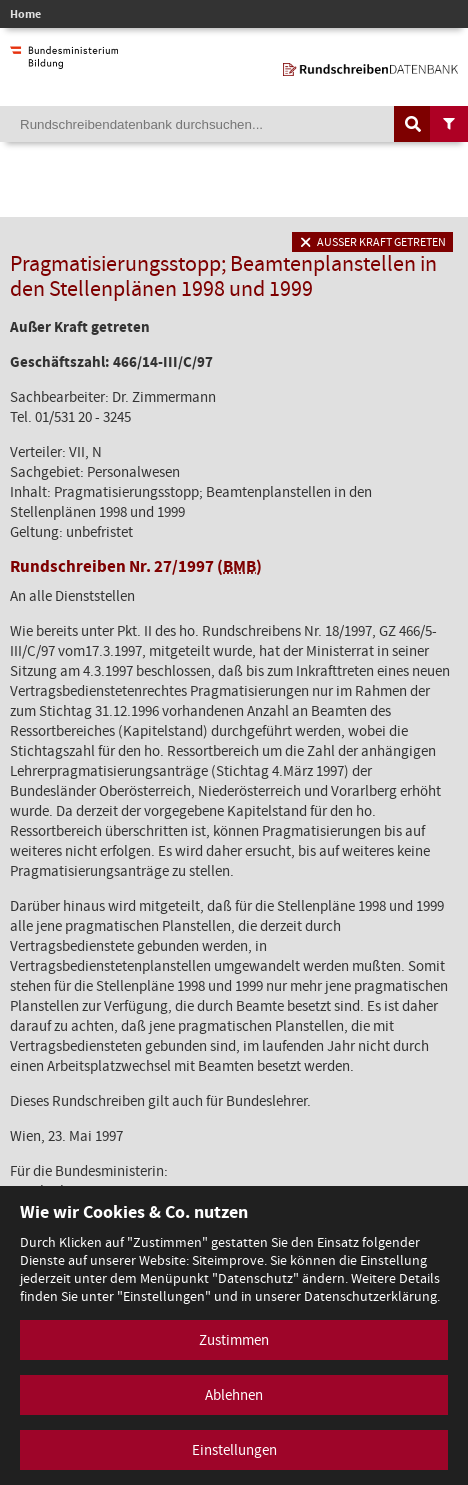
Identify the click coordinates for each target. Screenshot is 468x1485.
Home (25, 14)
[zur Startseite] (370, 66)
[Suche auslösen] (413, 124)
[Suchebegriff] (234, 124)
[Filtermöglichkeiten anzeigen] (449, 124)
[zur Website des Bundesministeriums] (64, 59)
